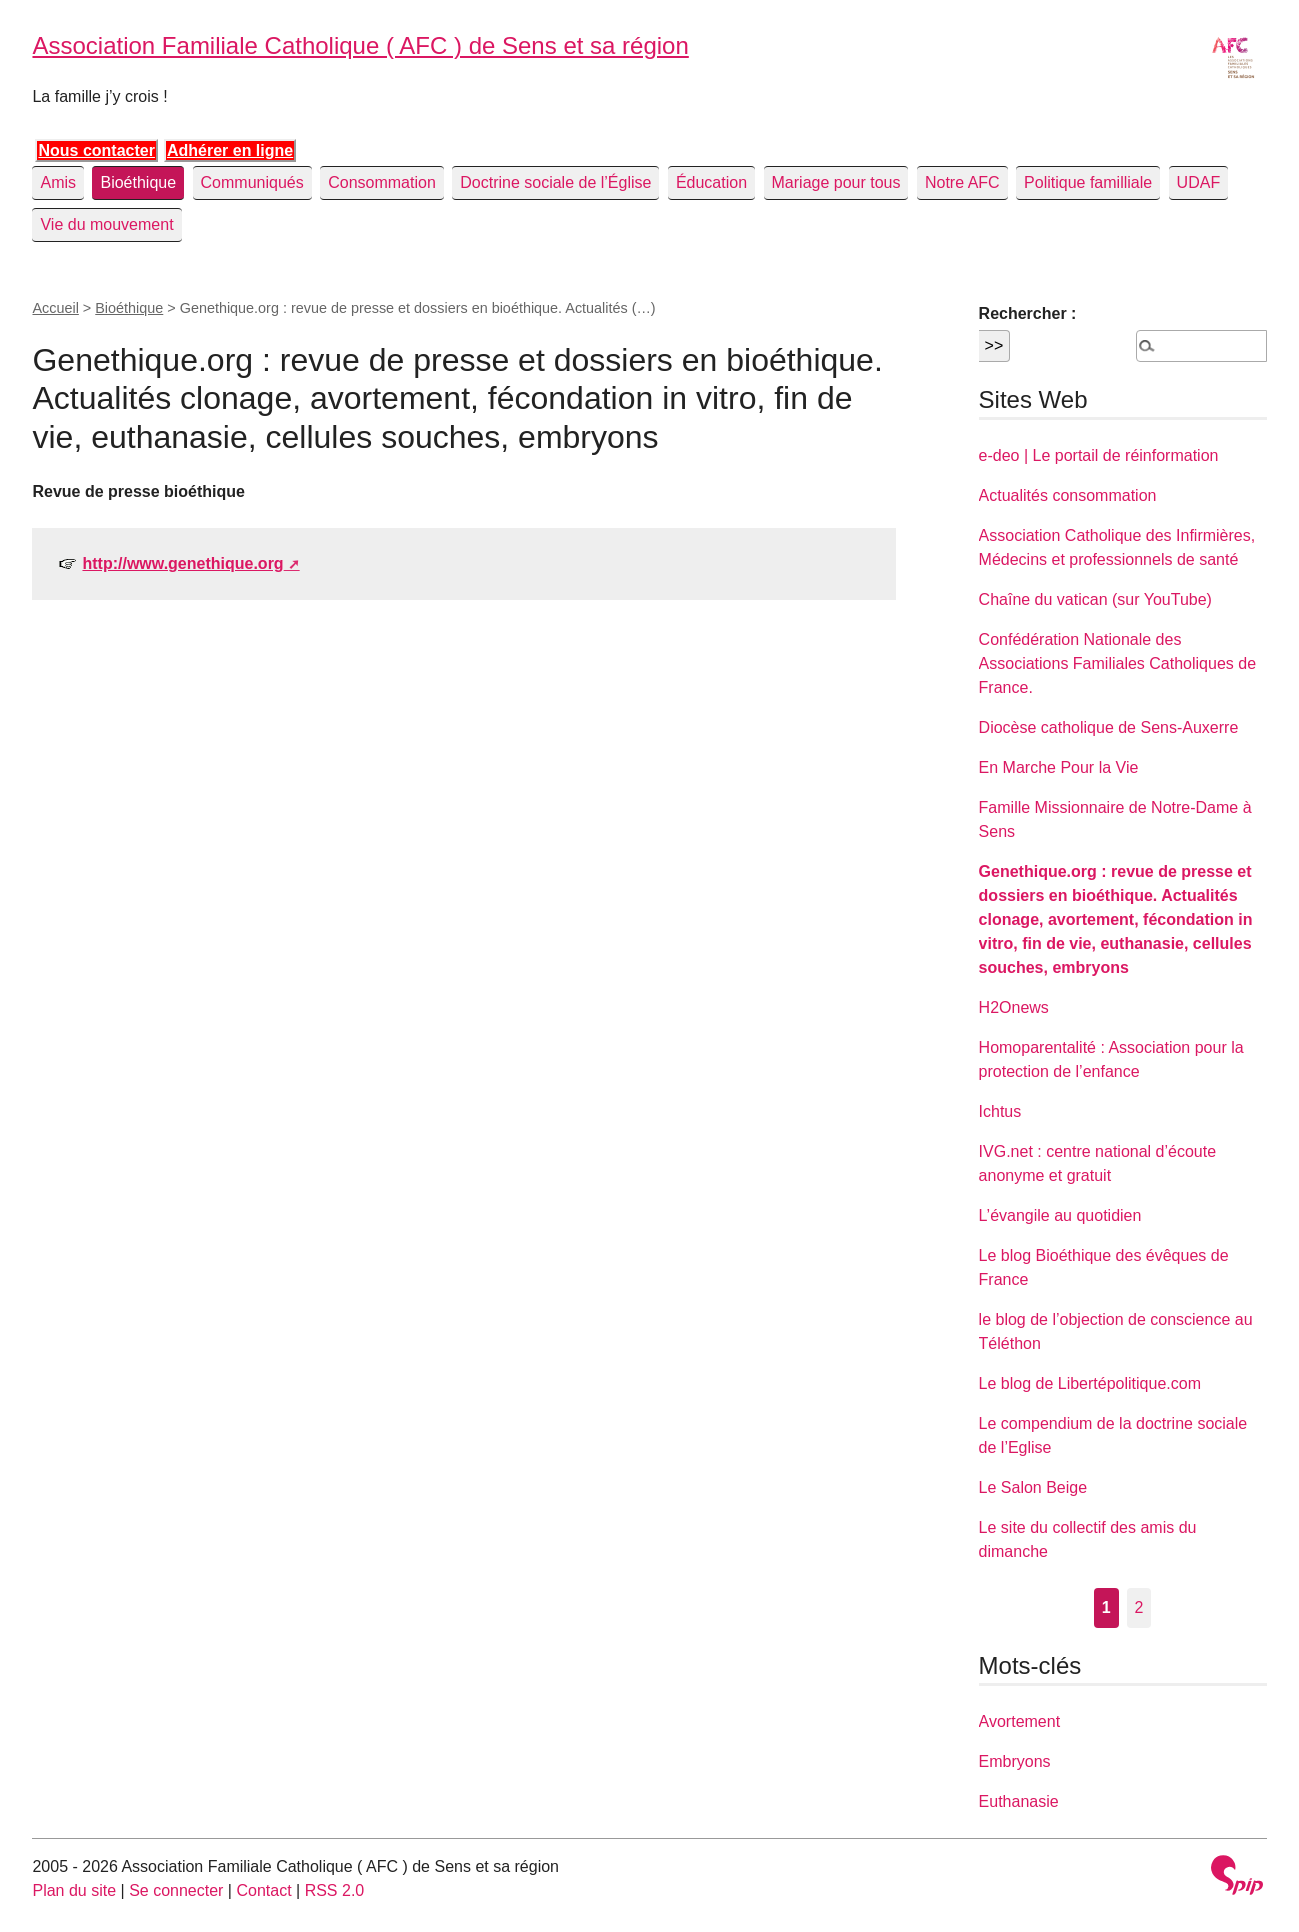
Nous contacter (96, 150)
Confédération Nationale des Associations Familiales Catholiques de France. (1117, 663)
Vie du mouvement (106, 224)
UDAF (1199, 182)
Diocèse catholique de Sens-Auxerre (1109, 727)
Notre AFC (962, 182)
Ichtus (1000, 1111)
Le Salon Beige (1033, 1487)
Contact (263, 1890)
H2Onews (1014, 1007)
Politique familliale (1088, 182)
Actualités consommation (1068, 495)
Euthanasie (1019, 1801)
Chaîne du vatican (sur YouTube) (1095, 599)
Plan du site (74, 1890)
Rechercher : (1028, 313)
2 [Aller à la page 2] (1139, 1607)
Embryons (1015, 1761)
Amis (58, 182)
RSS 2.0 (335, 1890)
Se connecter (176, 1890)
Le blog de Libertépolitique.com (1090, 1383)
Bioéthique (138, 182)
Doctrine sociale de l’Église (555, 182)
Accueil (55, 308)
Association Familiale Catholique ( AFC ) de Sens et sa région (360, 45)
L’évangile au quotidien (1060, 1215)
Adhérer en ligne (230, 150)
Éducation (711, 182)
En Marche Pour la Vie (1059, 767)
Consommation (382, 182)
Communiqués (252, 182)
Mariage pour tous (836, 182)
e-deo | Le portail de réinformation (1099, 455)
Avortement (1020, 1721)
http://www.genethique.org (182, 563)
